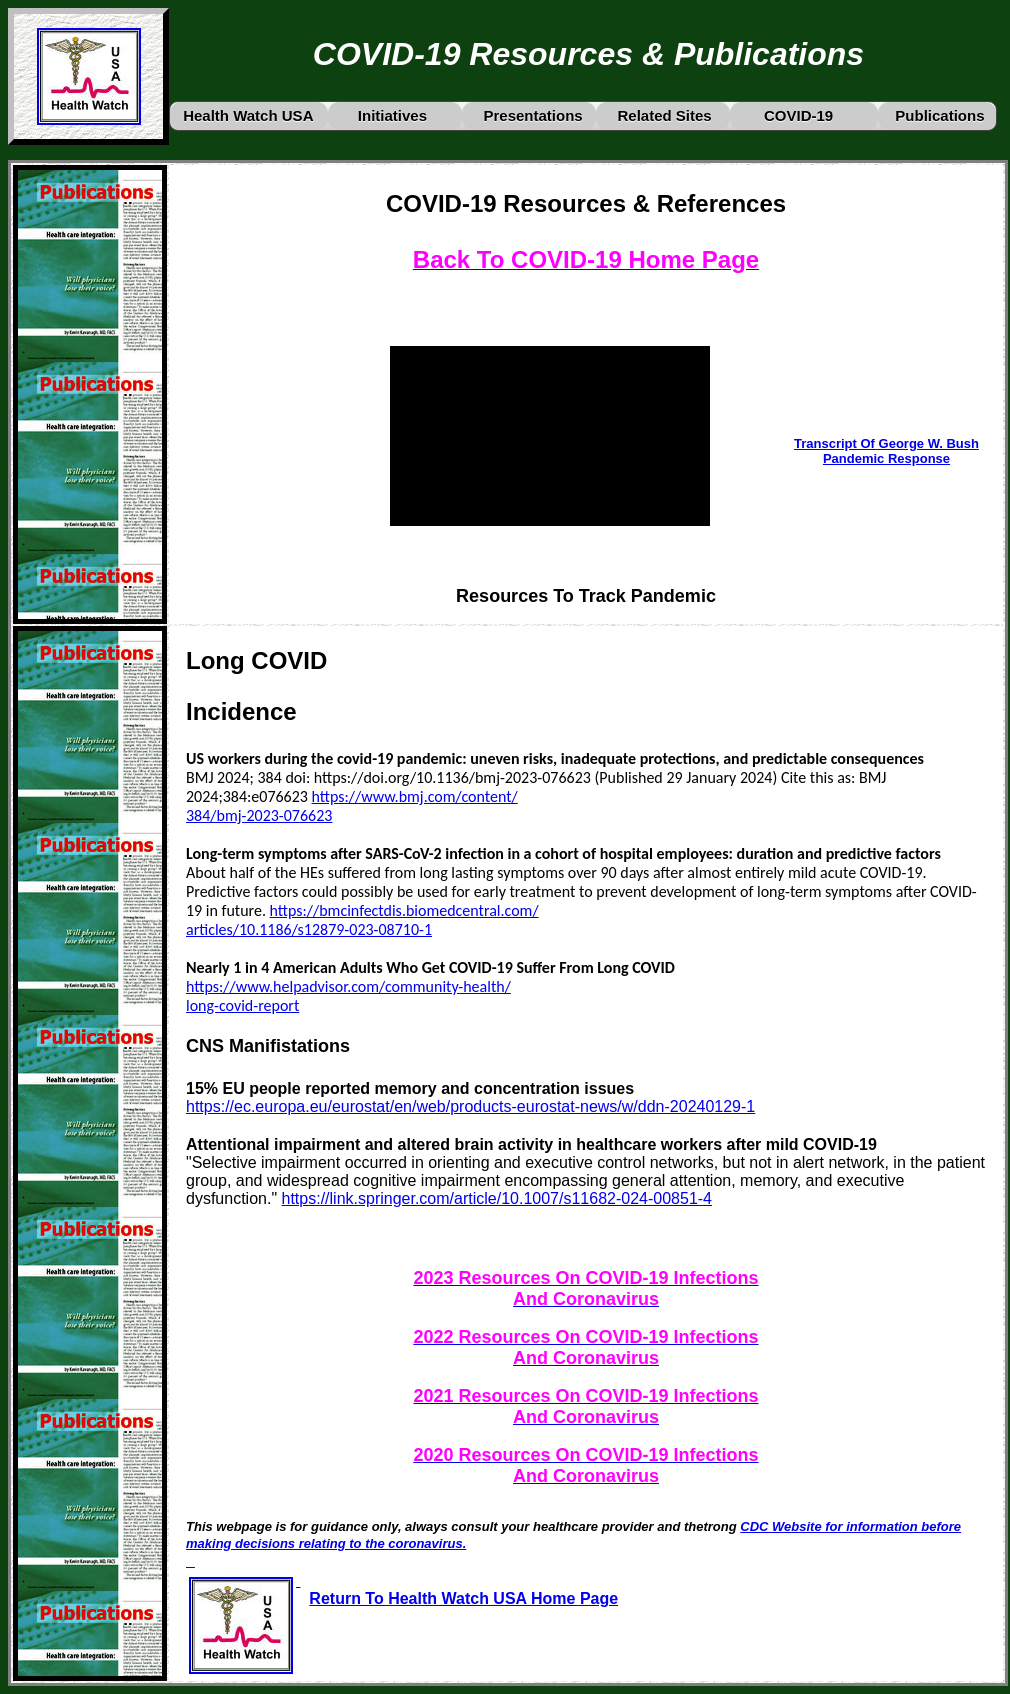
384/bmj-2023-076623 (259, 815)
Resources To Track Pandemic (586, 596)
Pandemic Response (886, 458)
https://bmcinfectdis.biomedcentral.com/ (404, 910)
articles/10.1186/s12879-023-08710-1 (309, 929)
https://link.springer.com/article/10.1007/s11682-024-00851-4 (497, 1198)
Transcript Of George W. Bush (886, 443)
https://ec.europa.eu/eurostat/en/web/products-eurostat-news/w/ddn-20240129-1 (470, 1106)
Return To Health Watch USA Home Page (463, 1598)
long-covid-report (242, 1005)
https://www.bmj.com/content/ (415, 796)
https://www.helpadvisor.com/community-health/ (348, 986)
